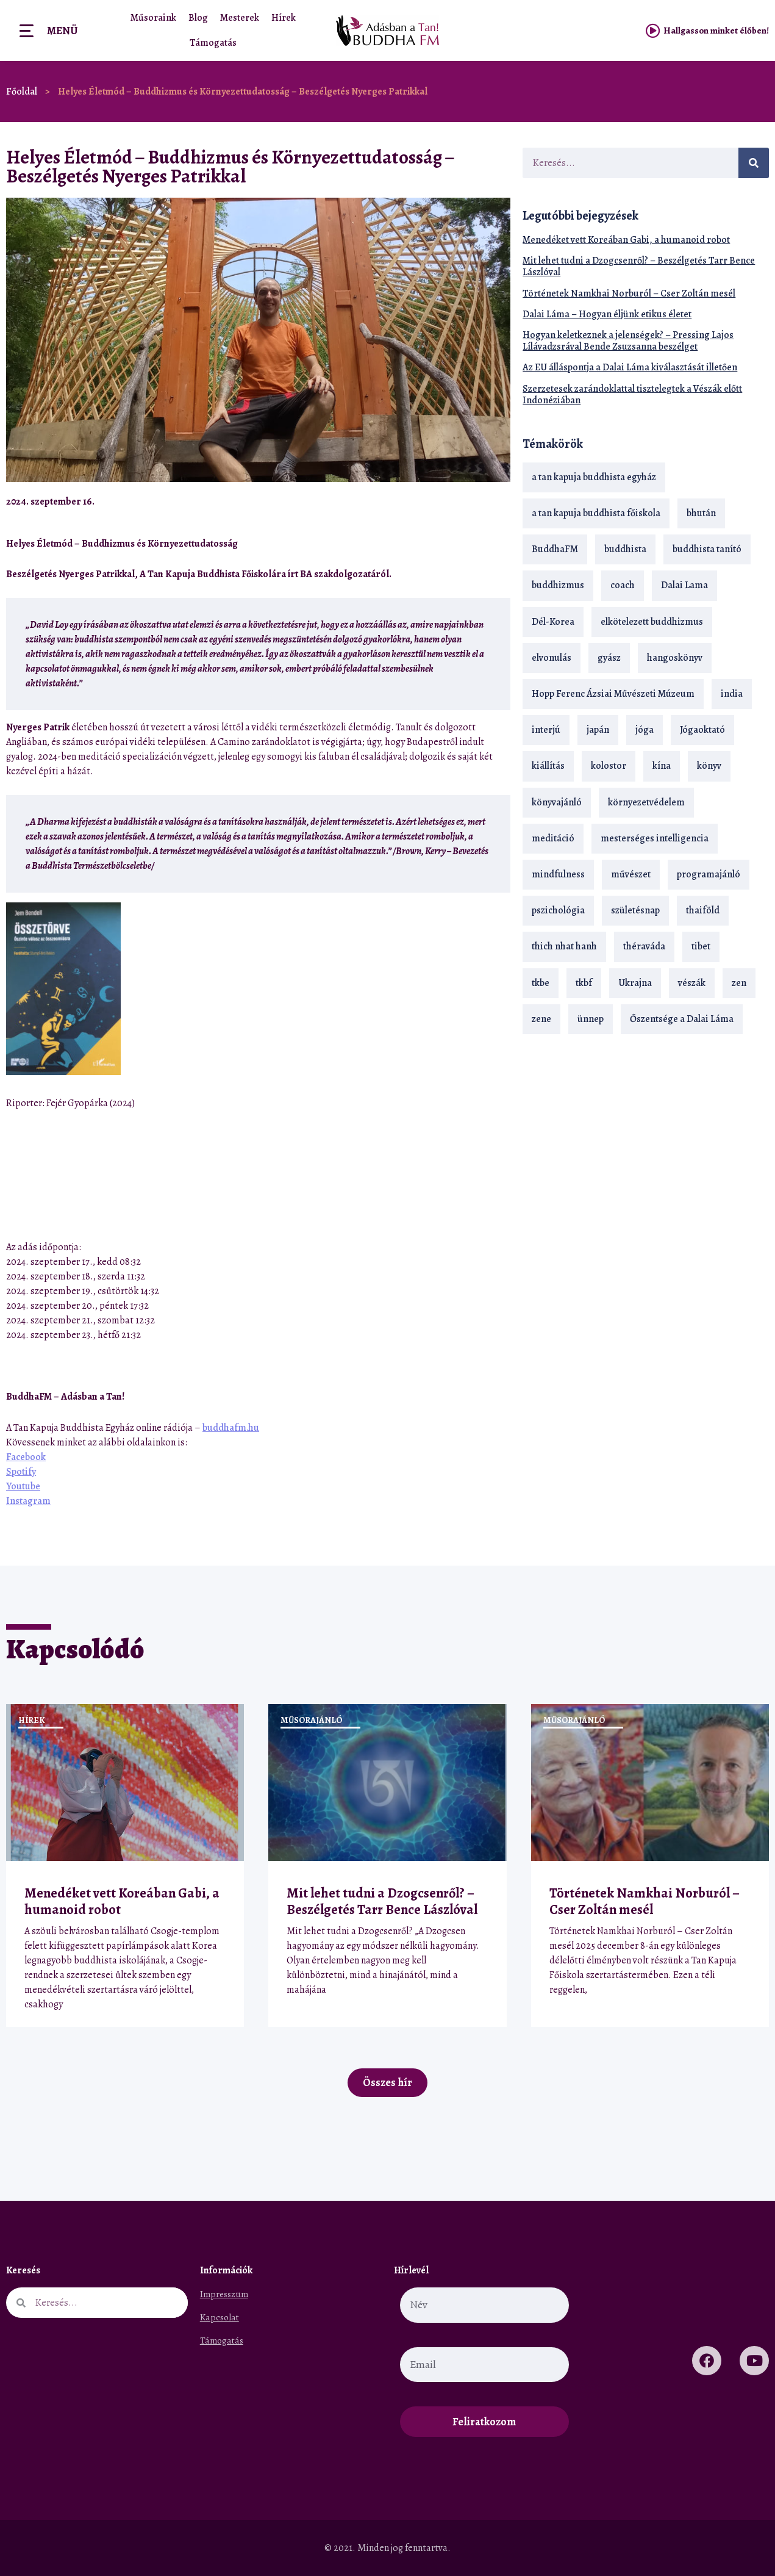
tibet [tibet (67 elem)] (700, 946)
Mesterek (239, 17)
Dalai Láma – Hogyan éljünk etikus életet (607, 314)
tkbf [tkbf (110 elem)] (584, 983)
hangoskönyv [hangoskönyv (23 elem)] (674, 657)
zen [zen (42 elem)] (739, 983)
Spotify (21, 1471)
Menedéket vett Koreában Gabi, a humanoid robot (626, 239)
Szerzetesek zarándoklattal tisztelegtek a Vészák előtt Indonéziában (632, 394)
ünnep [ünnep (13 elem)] (590, 1019)
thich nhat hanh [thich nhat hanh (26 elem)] (564, 946)
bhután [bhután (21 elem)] (701, 513)
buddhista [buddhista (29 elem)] (625, 549)
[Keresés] (753, 163)
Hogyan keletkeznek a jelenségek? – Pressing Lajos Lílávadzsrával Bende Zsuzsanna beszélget (628, 340)
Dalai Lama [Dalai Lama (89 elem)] (684, 585)
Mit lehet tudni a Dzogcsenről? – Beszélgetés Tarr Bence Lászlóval (639, 266)
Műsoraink (153, 17)
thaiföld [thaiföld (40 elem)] (703, 910)
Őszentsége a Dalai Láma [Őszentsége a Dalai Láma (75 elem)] (682, 1019)
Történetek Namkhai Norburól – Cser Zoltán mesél (629, 293)
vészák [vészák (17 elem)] (691, 983)
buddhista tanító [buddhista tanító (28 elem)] (707, 549)
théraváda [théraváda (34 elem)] (644, 946)
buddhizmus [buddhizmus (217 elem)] (558, 585)
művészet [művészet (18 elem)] (631, 874)
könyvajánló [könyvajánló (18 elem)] (557, 802)
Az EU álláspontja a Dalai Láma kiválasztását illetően (630, 367)
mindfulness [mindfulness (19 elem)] (558, 874)
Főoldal (21, 91)
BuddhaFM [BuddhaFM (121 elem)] (555, 549)
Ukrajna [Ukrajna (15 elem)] (635, 983)
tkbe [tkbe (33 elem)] (540, 983)
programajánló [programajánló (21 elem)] (708, 874)
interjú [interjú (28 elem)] (546, 729)
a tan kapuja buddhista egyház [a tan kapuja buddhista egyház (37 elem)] (594, 477)
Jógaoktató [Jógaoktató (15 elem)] (702, 729)
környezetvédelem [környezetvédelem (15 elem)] (646, 802)
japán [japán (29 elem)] (598, 729)
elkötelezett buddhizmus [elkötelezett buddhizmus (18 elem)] (652, 621)
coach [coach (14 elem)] (622, 585)
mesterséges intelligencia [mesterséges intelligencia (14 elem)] (655, 838)
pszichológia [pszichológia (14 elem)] (558, 910)
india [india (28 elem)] (732, 693)
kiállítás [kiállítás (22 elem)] (548, 765)
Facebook (26, 1457)
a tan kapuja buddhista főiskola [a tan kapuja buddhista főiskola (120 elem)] (596, 513)
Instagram (28, 1501)
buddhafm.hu (230, 1427)
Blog (198, 17)
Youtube (23, 1486)
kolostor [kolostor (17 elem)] (608, 765)
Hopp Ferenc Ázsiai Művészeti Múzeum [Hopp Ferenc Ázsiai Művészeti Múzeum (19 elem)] (613, 693)
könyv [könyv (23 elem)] (709, 765)
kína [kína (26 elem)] (661, 765)
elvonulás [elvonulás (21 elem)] (551, 657)
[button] (469, 501)
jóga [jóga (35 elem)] (644, 729)
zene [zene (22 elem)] (541, 1019)
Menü (62, 30)
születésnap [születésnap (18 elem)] (635, 910)
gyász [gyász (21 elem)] (609, 657)
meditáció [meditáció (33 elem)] (553, 838)
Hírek (283, 17)
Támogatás (213, 42)
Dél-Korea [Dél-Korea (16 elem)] (553, 621)
